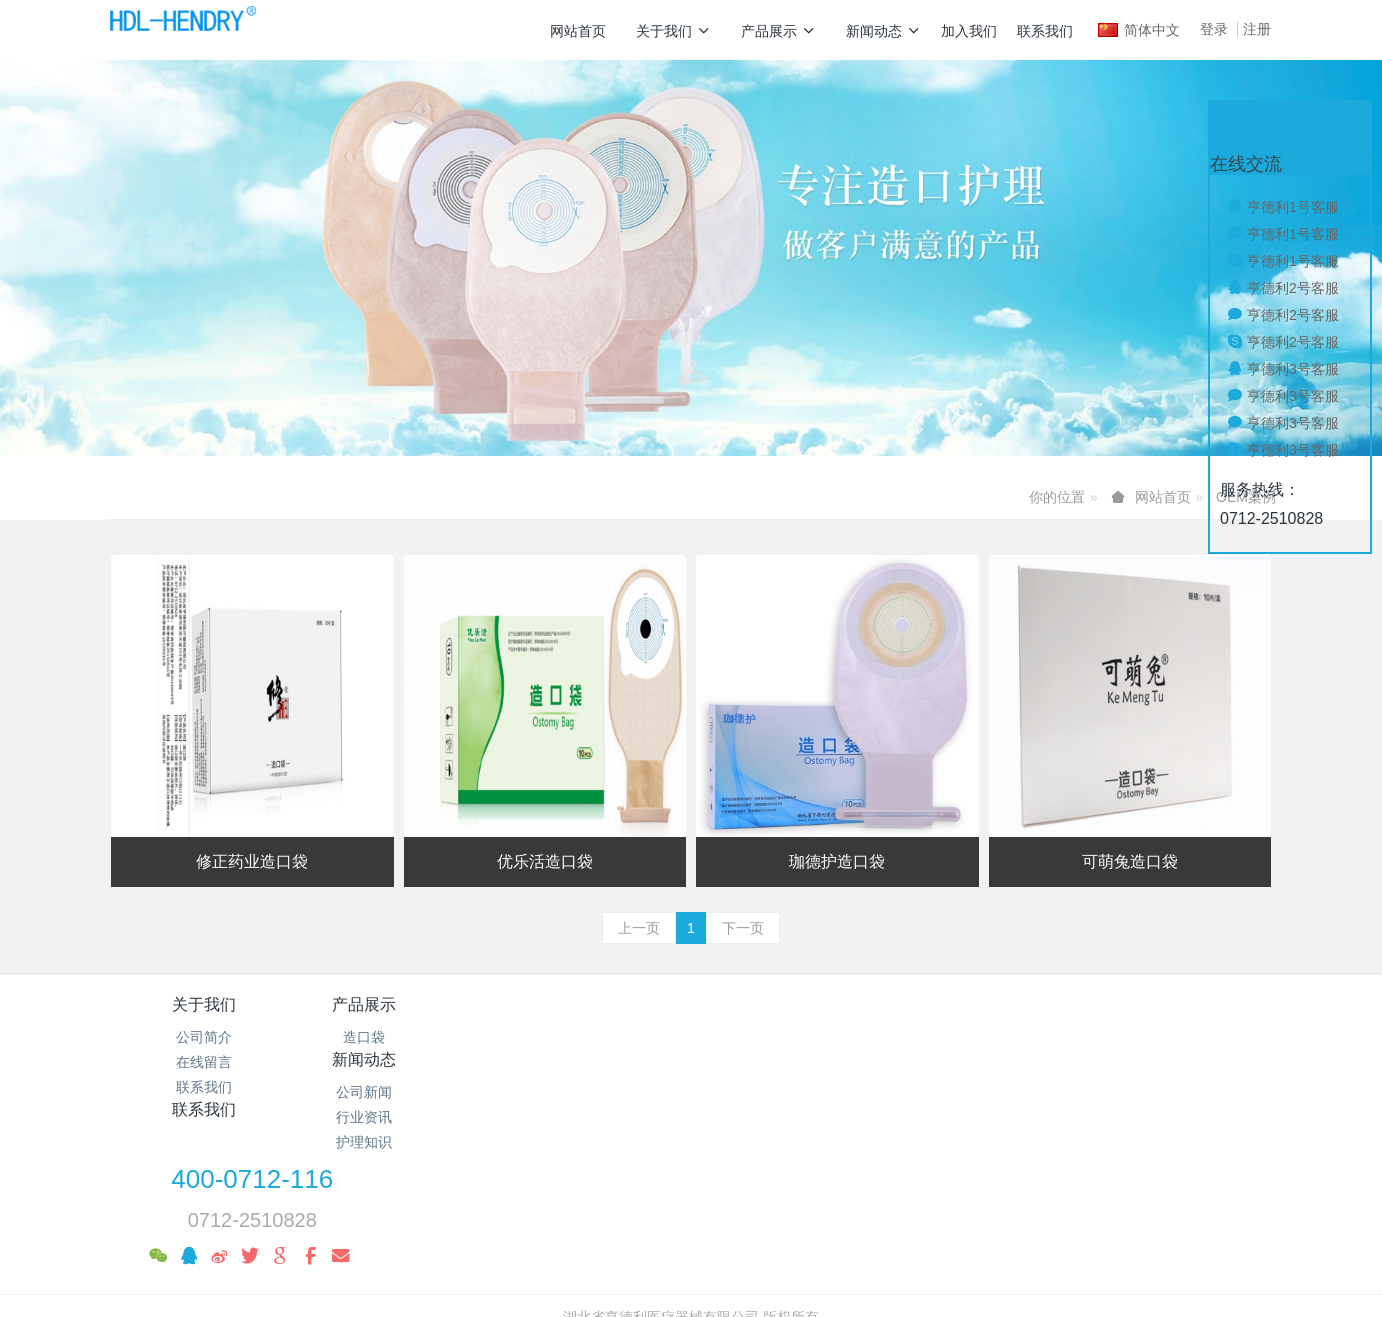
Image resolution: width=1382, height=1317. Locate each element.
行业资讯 (594, 1062)
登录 (1214, 29)
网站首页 (578, 31)
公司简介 (204, 1037)
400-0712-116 (1032, 1018)
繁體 (691, 1269)
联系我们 (1045, 31)
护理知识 (594, 1087)
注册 (1257, 29)
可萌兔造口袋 (1130, 861)
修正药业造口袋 (252, 861)
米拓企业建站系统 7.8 (704, 1232)
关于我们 (673, 31)
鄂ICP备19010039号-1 (691, 1207)
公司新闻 (594, 1037)
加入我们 (969, 31)
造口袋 (399, 1037)
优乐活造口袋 (545, 861)
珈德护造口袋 (837, 861)
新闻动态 (883, 31)
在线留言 (204, 1062)
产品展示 (778, 31)
